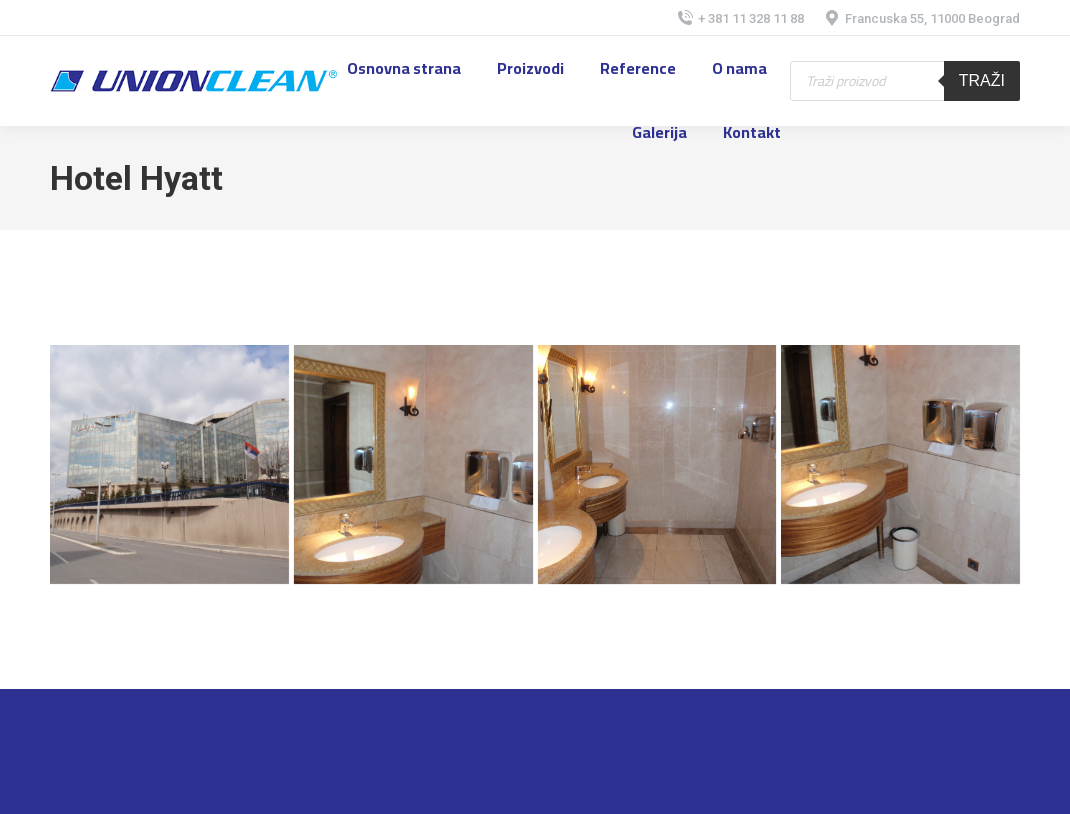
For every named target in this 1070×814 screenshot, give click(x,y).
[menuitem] (404, 68)
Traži (982, 80)
